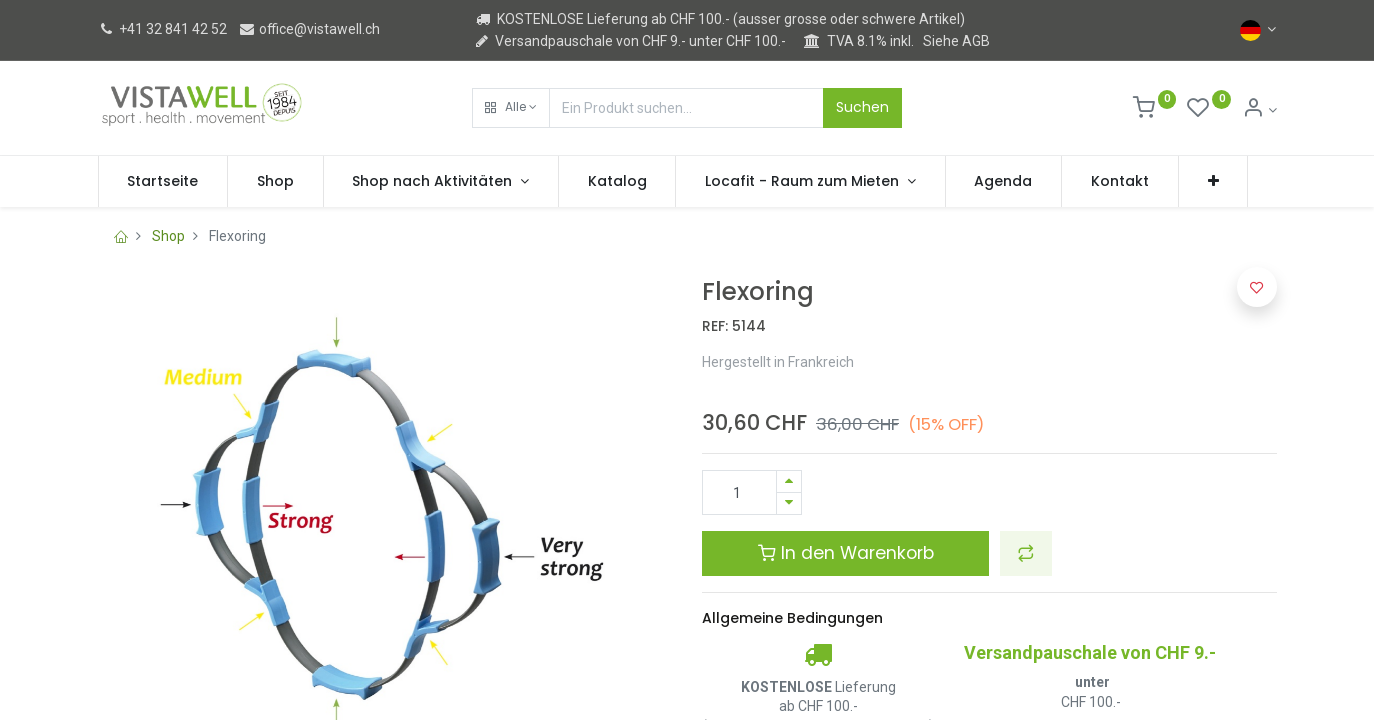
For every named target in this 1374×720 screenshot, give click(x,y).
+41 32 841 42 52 (162, 29)
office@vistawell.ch (309, 29)
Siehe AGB (956, 41)
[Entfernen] (789, 503)
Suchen (862, 107)
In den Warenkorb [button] (846, 553)
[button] (511, 108)
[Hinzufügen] (789, 481)
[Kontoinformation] (1259, 110)
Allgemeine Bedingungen (792, 618)
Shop (168, 236)
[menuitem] (163, 182)
